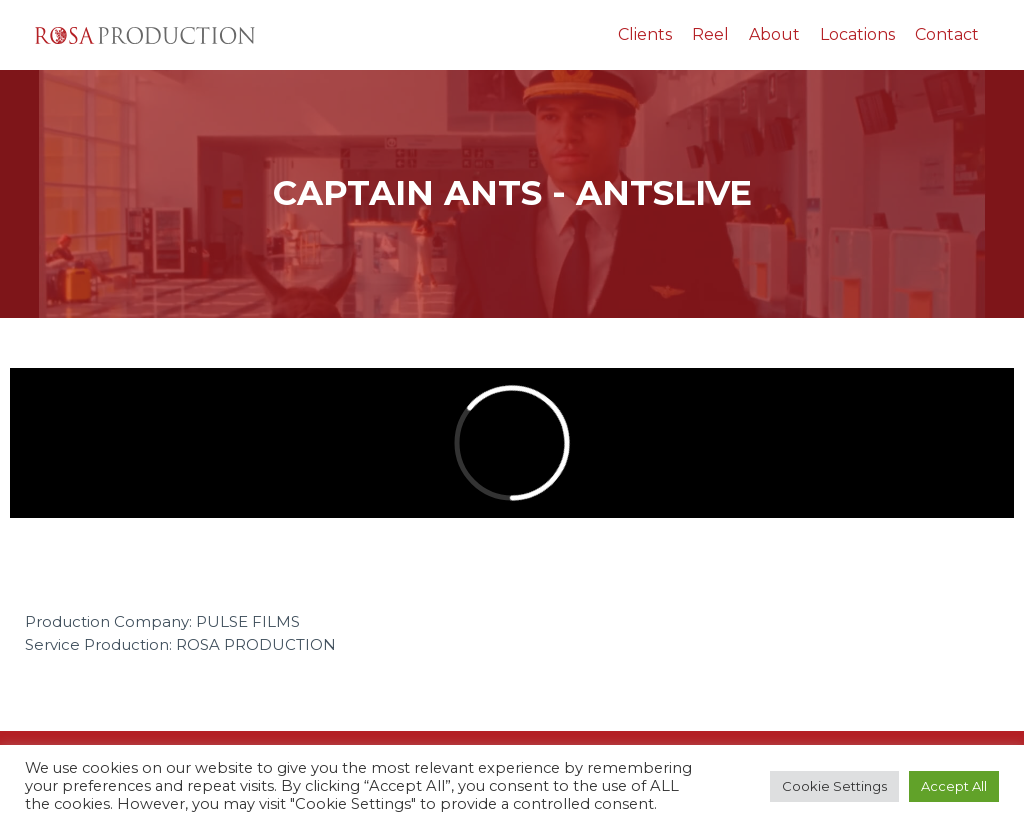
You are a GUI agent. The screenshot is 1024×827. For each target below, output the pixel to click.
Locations (857, 34)
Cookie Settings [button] (834, 786)
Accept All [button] (954, 786)
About (774, 34)
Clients (645, 34)
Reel (710, 34)
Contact (947, 34)
